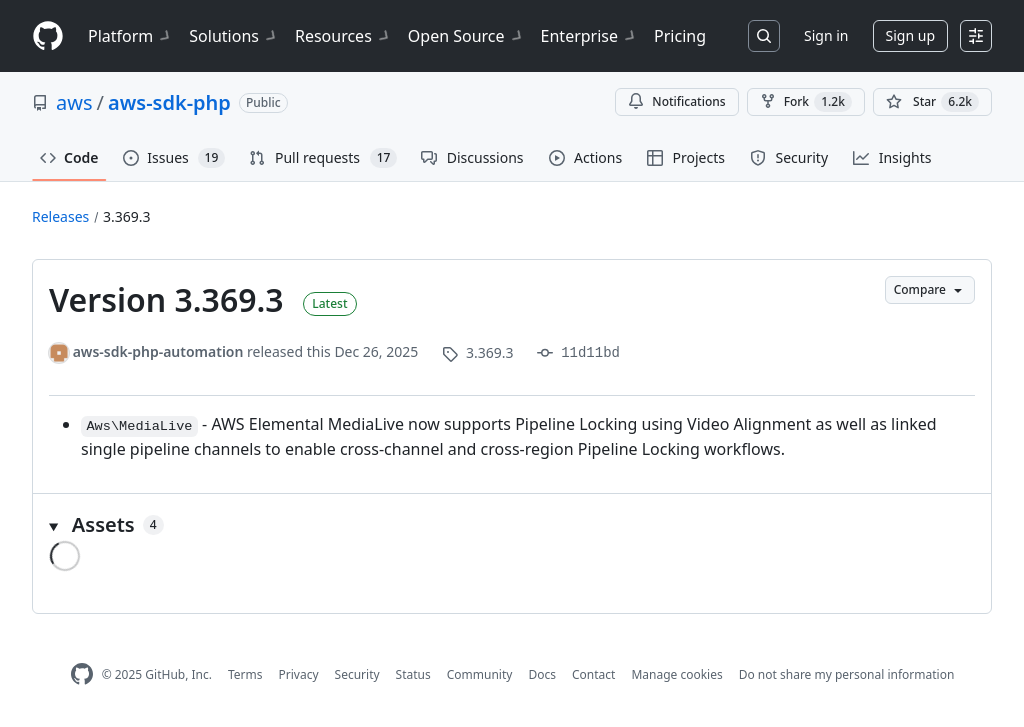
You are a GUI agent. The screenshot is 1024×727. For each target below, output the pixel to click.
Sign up (910, 35)
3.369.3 (127, 216)
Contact (593, 674)
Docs (542, 674)
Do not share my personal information (847, 674)
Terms (245, 674)
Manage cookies (676, 674)
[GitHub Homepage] (82, 674)
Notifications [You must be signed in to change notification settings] (676, 101)
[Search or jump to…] (764, 36)
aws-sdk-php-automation (158, 351)
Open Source (466, 36)
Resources (343, 36)
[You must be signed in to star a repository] (932, 102)
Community (480, 674)
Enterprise (589, 36)
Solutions (234, 36)
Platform (130, 36)
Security (357, 674)
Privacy (299, 674)
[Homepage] (48, 36)
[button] (512, 525)
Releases (60, 216)
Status (413, 674)
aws (74, 102)
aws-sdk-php (169, 102)
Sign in (826, 35)
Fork (806, 102)
